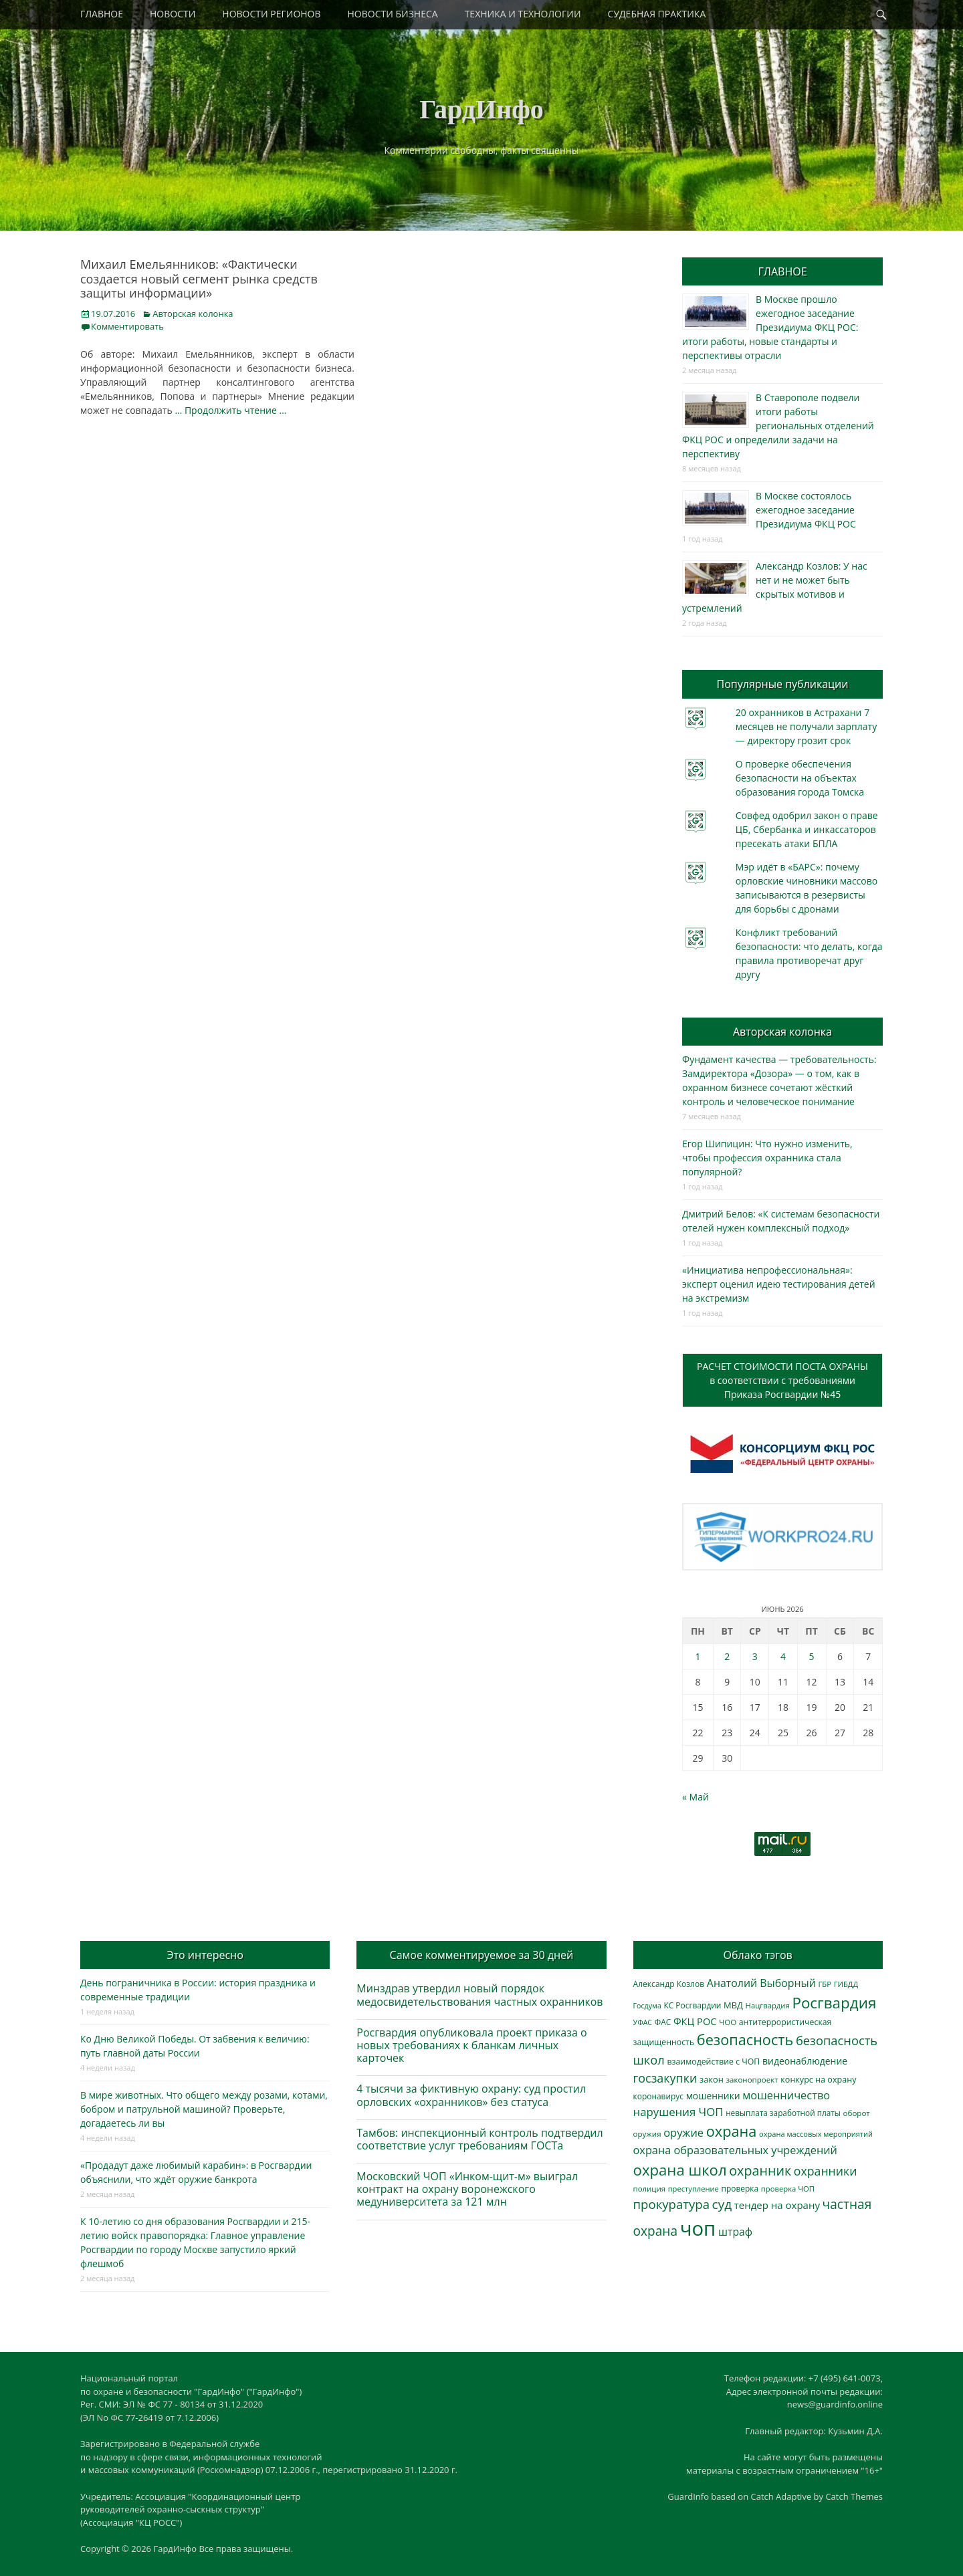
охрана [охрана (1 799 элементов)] (731, 2131)
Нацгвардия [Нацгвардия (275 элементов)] (768, 2005)
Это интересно (205, 1955)
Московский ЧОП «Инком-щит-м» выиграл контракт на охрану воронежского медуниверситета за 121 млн (467, 2189)
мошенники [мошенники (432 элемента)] (713, 2095)
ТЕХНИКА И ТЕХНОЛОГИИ (523, 13)
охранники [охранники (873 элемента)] (825, 2171)
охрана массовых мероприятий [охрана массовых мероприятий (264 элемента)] (816, 2134)
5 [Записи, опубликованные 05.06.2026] (812, 1656)
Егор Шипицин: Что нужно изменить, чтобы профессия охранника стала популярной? (767, 1157)
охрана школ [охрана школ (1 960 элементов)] (680, 2169)
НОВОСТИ (172, 13)
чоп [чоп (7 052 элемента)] (698, 2228)
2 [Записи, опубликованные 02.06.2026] (727, 1656)
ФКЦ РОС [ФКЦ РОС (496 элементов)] (695, 2021)
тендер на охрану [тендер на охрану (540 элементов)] (777, 2205)
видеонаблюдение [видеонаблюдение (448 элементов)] (804, 2061)
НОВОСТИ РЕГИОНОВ (271, 13)
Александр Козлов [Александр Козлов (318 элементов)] (669, 1984)
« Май (695, 1796)
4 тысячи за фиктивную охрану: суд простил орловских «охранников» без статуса (471, 2095)
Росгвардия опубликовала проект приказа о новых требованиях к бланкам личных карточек (471, 2045)
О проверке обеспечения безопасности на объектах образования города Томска (800, 777)
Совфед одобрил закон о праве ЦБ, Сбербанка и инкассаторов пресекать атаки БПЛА (807, 829)
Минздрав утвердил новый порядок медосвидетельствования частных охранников (479, 1994)
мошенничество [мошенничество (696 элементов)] (786, 2095)
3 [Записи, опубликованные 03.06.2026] (755, 1656)
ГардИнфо (481, 109)
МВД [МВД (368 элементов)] (733, 2005)
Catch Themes (854, 2496)
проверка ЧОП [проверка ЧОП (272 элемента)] (788, 2189)
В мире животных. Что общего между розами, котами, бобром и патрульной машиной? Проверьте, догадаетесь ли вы (204, 2109)
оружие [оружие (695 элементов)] (683, 2132)
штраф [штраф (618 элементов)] (735, 2231)
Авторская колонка (192, 314)
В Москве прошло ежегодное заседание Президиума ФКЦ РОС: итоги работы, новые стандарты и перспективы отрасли (770, 327)
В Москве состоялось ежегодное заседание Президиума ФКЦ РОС (806, 509)
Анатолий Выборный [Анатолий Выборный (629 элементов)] (761, 1983)
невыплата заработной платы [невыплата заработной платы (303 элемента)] (783, 2112)
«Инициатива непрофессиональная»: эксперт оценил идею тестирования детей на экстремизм (778, 1284)
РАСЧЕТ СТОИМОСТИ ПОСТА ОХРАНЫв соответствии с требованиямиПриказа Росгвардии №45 (782, 1380)
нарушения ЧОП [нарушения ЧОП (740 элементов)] (678, 2111)
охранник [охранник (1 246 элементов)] (760, 2170)
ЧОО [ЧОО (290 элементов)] (727, 2022)
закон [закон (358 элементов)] (712, 2079)
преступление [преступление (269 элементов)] (693, 2189)
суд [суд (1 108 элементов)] (722, 2204)
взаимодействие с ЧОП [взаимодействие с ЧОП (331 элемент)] (713, 2061)
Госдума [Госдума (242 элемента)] (647, 2005)
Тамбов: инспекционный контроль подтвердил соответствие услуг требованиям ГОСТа (479, 2139)
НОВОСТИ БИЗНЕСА (393, 13)
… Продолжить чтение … (230, 410)
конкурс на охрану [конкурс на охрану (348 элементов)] (818, 2079)
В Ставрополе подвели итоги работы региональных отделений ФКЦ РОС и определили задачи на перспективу (778, 425)
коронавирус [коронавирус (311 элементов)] (658, 2096)
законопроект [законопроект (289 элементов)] (752, 2080)
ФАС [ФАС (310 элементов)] (663, 2021)
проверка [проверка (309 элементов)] (740, 2188)
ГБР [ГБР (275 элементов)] (824, 1984)
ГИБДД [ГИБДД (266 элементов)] (846, 1984)
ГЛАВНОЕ (101, 13)
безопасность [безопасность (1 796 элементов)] (745, 2039)
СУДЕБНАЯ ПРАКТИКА (657, 13)
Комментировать (127, 326)
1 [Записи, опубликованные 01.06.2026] (697, 1656)
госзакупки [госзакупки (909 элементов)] (665, 2078)
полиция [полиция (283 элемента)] (649, 2189)
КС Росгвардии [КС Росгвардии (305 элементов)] (692, 2005)
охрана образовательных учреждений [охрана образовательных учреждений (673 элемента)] (735, 2150)
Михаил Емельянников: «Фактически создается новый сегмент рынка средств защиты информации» (199, 278)
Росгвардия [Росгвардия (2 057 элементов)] (834, 2002)
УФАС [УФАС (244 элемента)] (643, 2022)
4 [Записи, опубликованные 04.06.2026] (783, 1656)
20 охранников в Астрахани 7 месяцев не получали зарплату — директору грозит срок (806, 726)
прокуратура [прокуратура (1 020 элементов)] (671, 2204)
